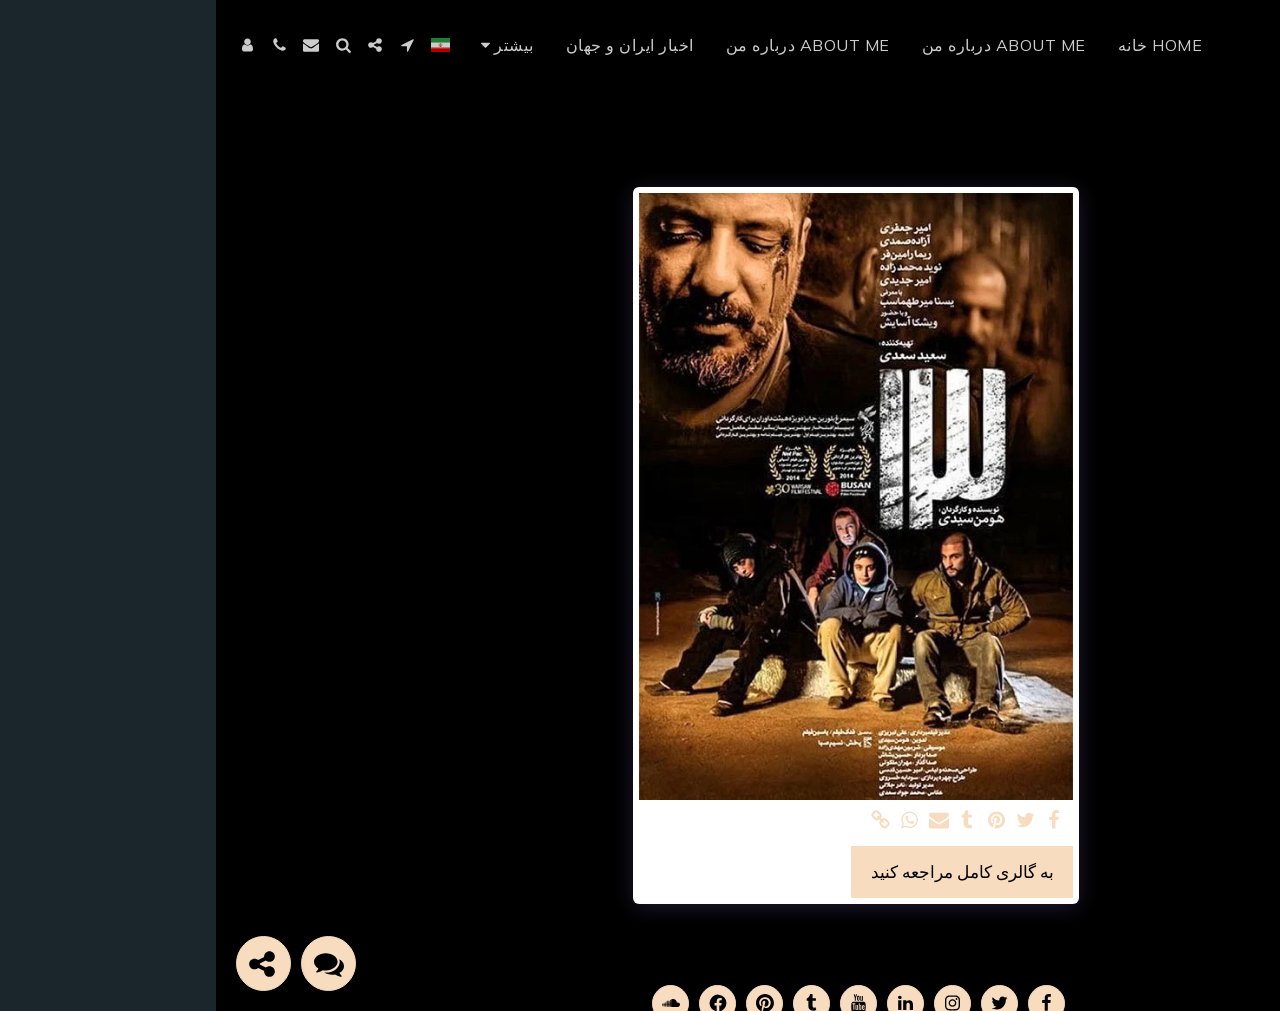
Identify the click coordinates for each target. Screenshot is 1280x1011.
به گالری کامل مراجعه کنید (746, 871)
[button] (191, 45)
